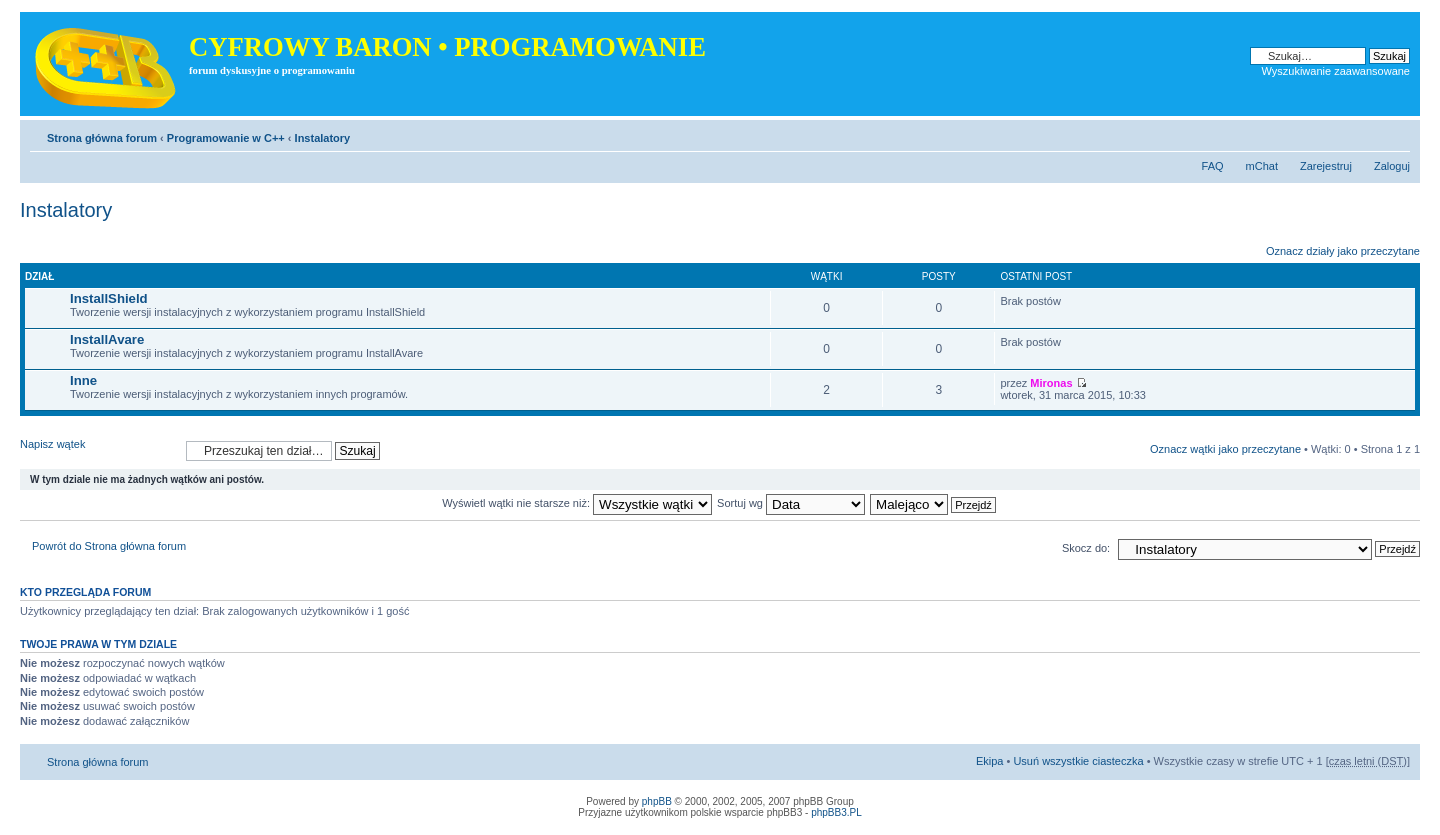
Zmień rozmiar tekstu (1395, 134)
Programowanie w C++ (226, 138)
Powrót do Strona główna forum (109, 546)
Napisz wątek (98, 450)
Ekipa (990, 761)
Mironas (1051, 383)
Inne (83, 380)
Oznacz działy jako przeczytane (1343, 251)
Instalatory (323, 138)
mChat (1262, 166)
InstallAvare (107, 339)
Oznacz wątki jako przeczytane (1225, 449)
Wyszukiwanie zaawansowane (1336, 71)
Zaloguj (1392, 166)
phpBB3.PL (836, 812)
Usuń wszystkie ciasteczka (1078, 761)
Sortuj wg (791, 503)
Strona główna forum (102, 138)
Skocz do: (1086, 548)
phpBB (657, 801)
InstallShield (109, 298)
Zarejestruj (1326, 166)
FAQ (1213, 166)
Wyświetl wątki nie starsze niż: (577, 503)
